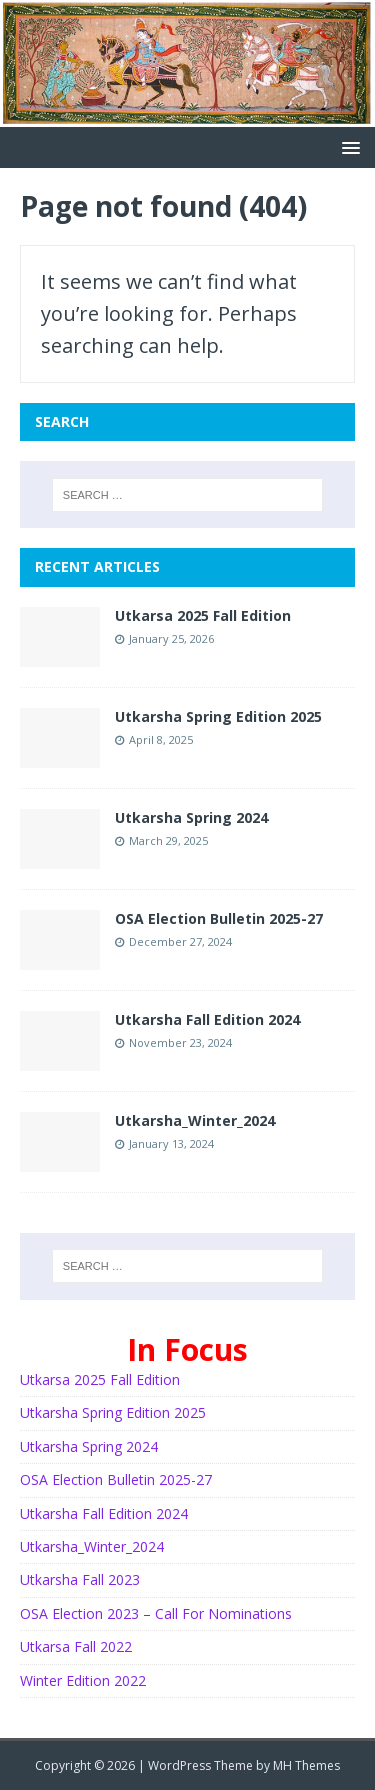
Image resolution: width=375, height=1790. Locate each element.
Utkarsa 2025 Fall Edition (203, 615)
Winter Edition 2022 (83, 1680)
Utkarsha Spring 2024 (191, 817)
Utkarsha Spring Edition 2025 (218, 716)
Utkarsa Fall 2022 (76, 1646)
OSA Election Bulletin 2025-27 (219, 918)
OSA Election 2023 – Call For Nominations (156, 1613)
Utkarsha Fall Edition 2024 (207, 1019)
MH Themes (306, 1765)
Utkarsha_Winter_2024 (195, 1120)
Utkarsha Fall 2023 (80, 1579)
